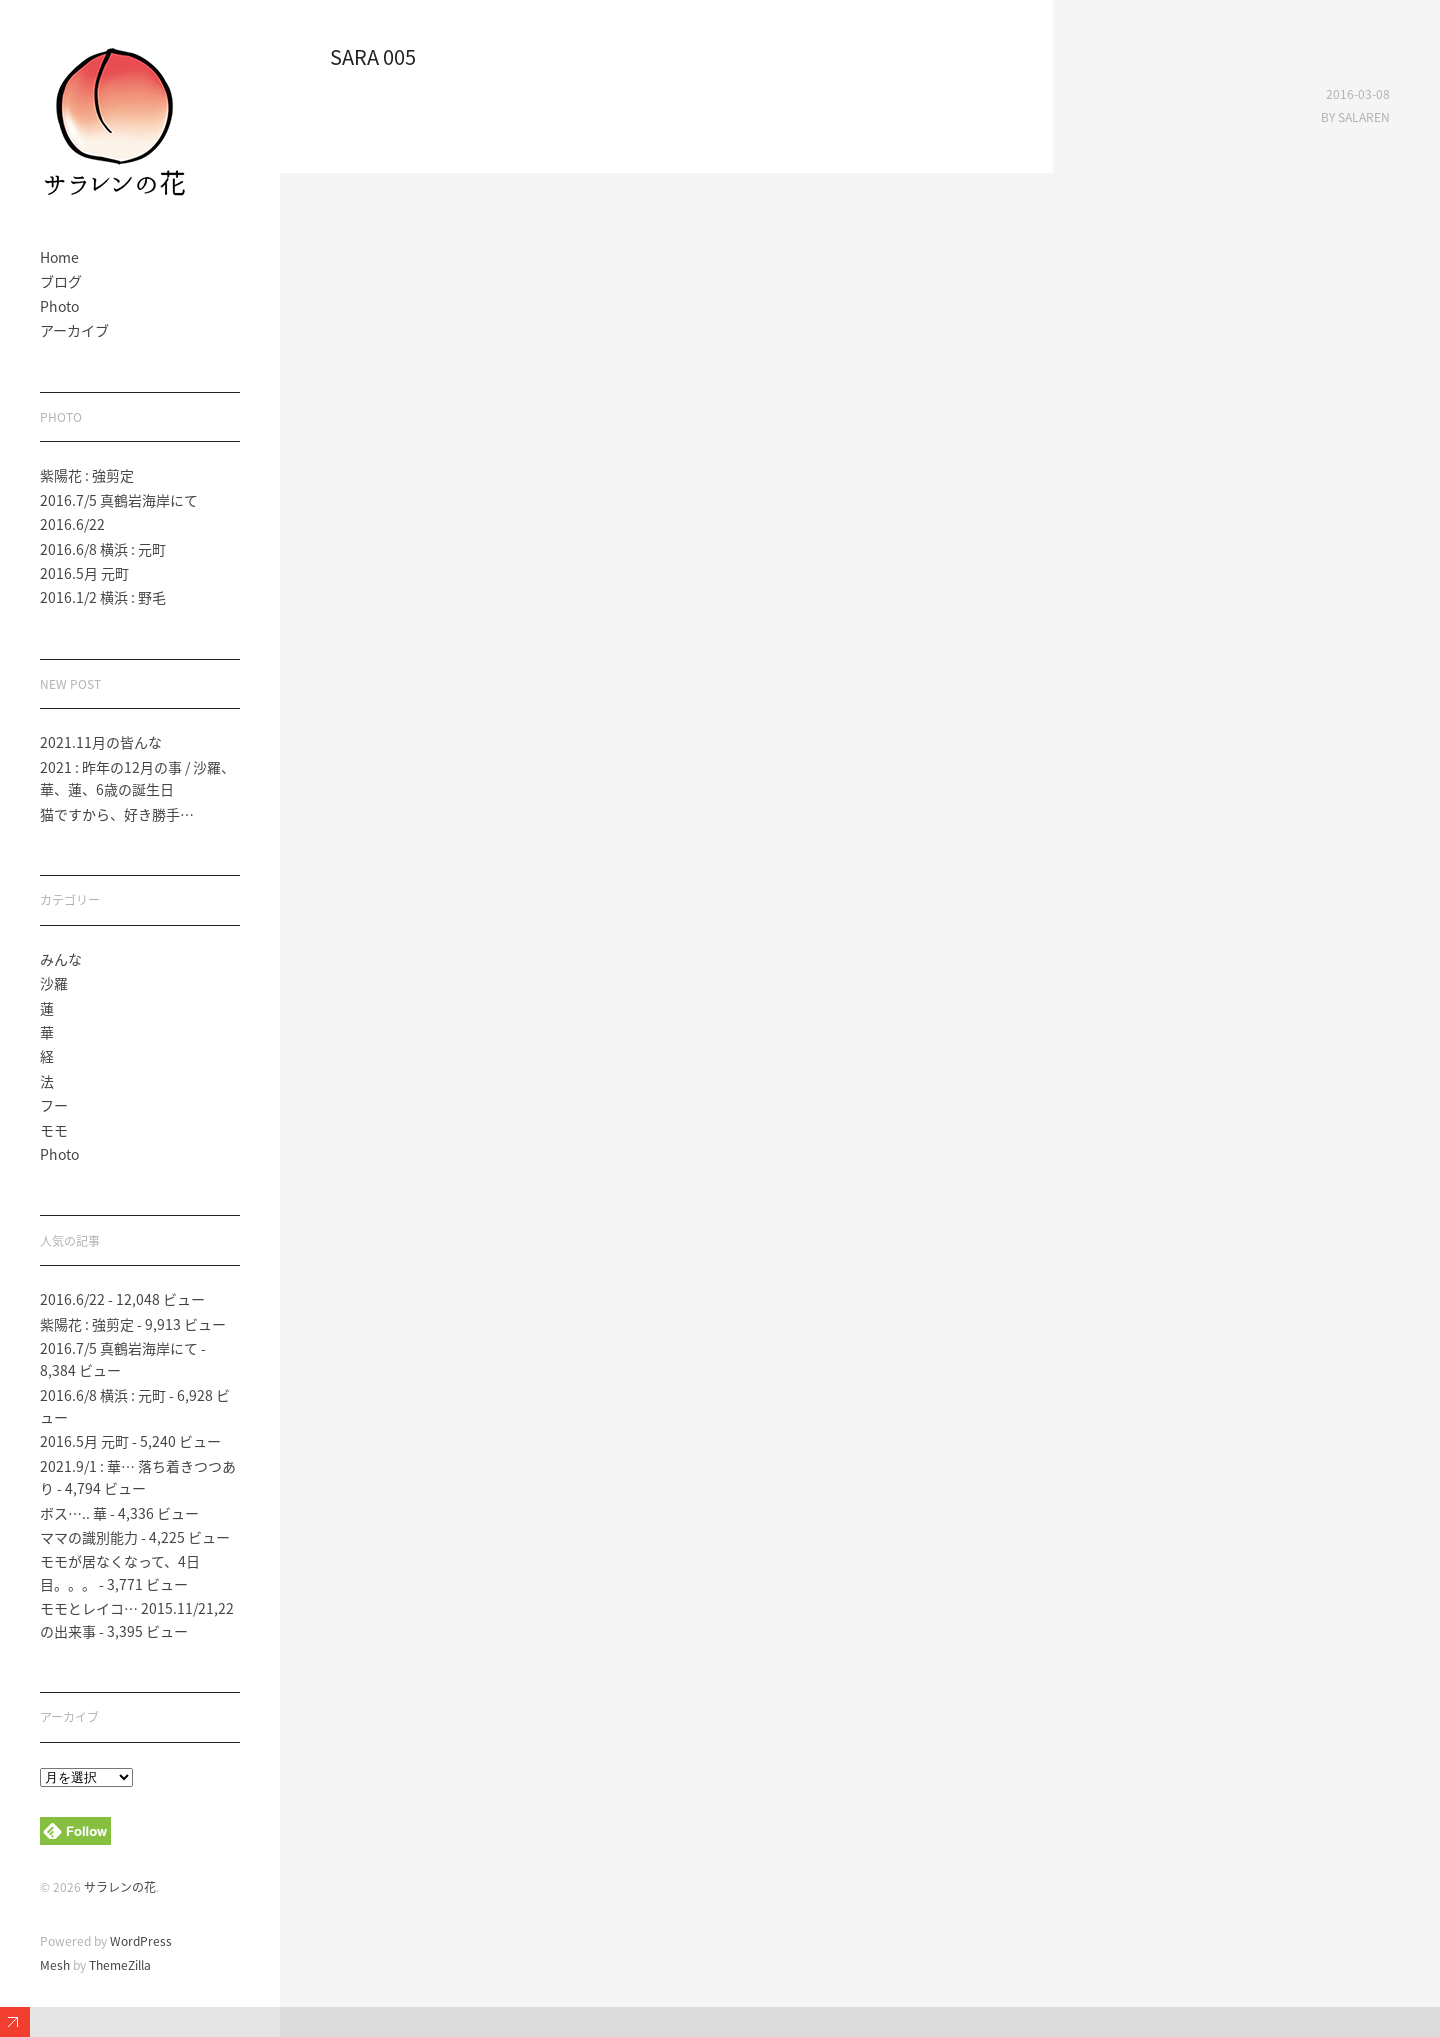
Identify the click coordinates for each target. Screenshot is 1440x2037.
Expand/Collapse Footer (15, 2022)
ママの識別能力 (89, 1537)
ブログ (61, 281)
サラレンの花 (120, 1887)
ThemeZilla (120, 1965)
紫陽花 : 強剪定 (87, 475)
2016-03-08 (1358, 94)
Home (59, 257)
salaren (1364, 117)
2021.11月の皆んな (101, 742)
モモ (54, 1130)
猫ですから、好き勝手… (117, 814)
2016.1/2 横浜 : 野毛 (103, 597)
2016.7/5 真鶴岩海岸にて (119, 500)
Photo (59, 306)
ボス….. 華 (73, 1513)
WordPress (141, 1941)
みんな (61, 959)
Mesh (55, 1965)
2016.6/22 (72, 524)
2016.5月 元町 (84, 573)
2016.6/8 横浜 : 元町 (103, 549)
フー (54, 1105)
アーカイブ (74, 330)
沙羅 (54, 983)
